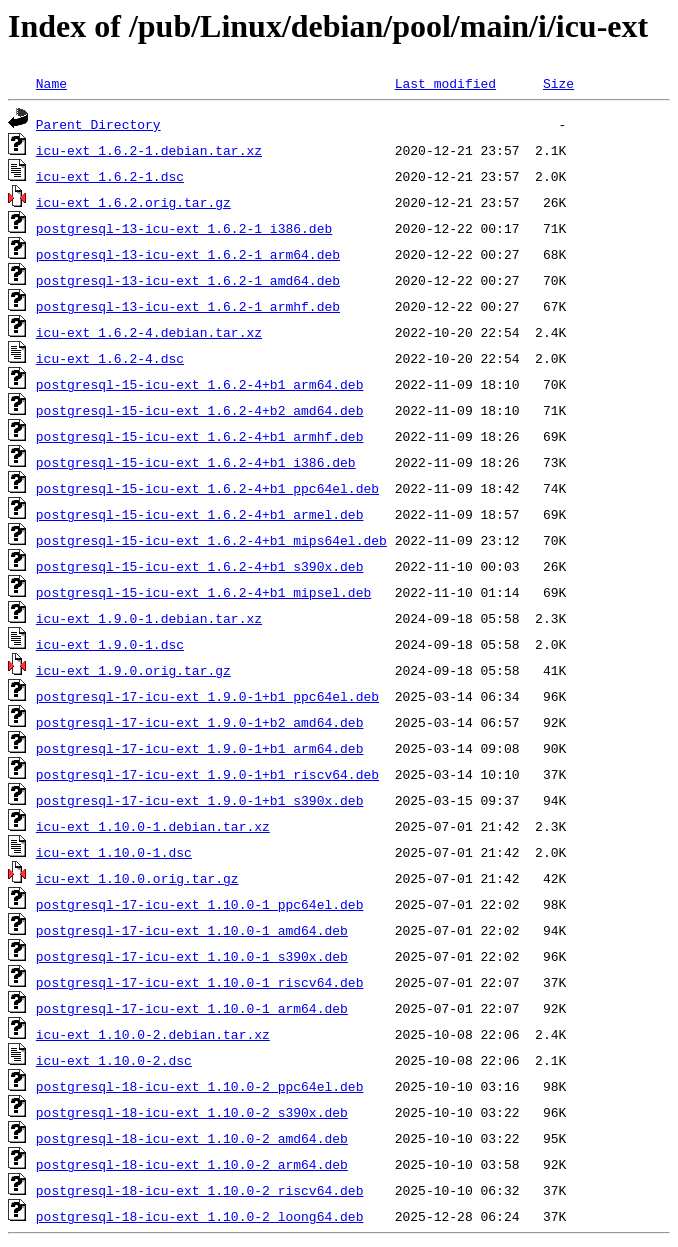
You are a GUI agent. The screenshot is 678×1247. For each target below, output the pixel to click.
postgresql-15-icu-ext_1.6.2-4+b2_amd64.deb (200, 410)
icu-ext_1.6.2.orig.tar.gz (133, 202)
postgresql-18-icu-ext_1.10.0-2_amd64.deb (192, 1138)
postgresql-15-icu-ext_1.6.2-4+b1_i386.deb (196, 462)
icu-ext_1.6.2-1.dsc (110, 176)
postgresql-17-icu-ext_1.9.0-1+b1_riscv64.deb (207, 774)
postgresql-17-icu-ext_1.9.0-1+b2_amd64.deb (200, 722)
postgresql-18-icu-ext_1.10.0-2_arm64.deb (192, 1164)
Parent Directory (98, 124)
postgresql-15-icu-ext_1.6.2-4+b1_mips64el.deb (211, 540)
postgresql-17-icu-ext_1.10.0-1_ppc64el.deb (200, 904)
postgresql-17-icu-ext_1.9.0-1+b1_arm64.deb (200, 748)
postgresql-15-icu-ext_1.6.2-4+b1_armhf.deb (200, 436)
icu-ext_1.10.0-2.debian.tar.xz (153, 1034)
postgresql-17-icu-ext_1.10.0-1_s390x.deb (192, 956)
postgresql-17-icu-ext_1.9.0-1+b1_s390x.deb (200, 800)
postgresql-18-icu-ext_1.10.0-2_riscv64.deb (200, 1190)
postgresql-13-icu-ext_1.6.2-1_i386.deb (184, 228)
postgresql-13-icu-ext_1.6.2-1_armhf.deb (188, 306)
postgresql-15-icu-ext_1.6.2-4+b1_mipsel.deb (203, 592)
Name (51, 83)
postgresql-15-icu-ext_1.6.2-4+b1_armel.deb (200, 514)
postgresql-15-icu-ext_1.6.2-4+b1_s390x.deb (200, 566)
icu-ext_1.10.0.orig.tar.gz (137, 878)
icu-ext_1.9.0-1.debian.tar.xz (149, 618)
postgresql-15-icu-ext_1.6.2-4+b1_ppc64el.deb (207, 488)
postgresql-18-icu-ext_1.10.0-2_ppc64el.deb (200, 1086)
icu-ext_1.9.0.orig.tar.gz (133, 670)
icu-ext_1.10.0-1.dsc (114, 852)
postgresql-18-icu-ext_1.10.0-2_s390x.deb (192, 1112)
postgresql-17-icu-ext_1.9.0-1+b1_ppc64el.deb (207, 696)
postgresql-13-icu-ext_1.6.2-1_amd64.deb (188, 280)
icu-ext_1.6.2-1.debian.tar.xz (149, 150)
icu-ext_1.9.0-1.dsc (110, 644)
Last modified (445, 83)
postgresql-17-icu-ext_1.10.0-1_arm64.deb (192, 1008)
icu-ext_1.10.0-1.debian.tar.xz (153, 826)
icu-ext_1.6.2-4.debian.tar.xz (149, 332)
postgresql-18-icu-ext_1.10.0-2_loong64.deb (200, 1216)
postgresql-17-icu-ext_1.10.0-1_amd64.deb (192, 930)
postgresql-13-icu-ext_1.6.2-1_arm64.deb (188, 254)
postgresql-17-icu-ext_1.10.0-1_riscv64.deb (200, 982)
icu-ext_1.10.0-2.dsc (114, 1060)
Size (558, 83)
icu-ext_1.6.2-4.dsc (110, 358)
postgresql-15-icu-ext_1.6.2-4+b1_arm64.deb (200, 384)
